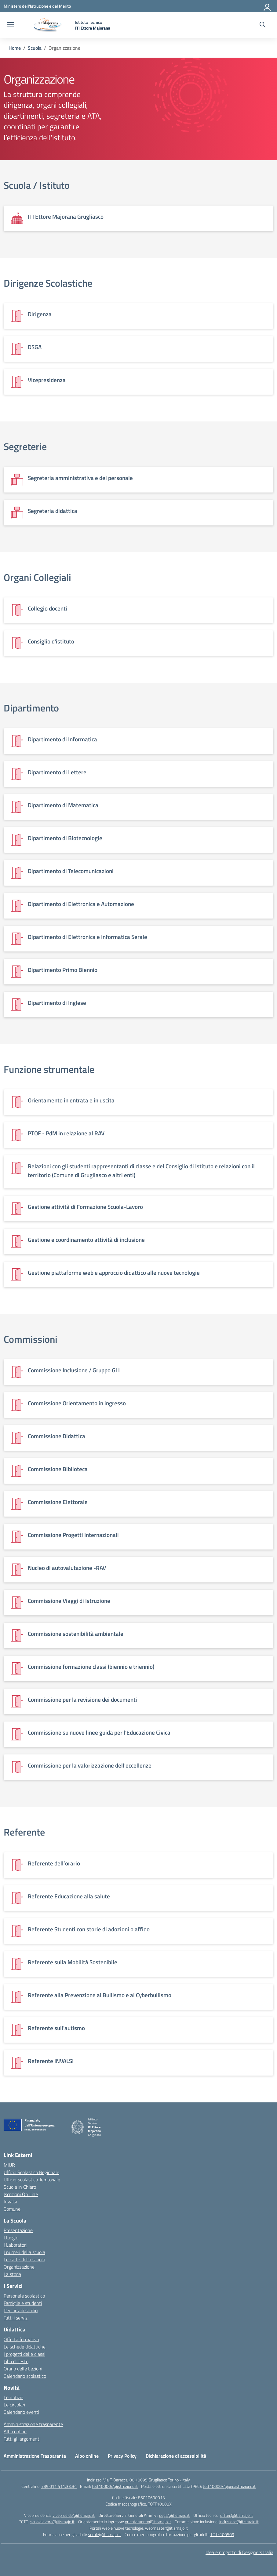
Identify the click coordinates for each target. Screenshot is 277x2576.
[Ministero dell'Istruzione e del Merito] (37, 6)
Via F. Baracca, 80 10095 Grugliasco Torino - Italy (146, 2480)
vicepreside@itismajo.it (74, 2515)
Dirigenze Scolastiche (48, 283)
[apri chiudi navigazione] (10, 25)
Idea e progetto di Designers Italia (239, 2552)
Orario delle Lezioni (23, 2368)
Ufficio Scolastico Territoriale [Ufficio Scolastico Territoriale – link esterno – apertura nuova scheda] (32, 2179)
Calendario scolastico (25, 2376)
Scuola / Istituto (37, 185)
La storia (12, 2274)
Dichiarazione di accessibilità (176, 2456)
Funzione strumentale (49, 1069)
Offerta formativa (21, 2339)
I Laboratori (15, 2244)
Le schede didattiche (25, 2346)
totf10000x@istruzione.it (115, 2486)
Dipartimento (31, 707)
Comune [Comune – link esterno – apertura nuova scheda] (12, 2208)
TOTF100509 (222, 2534)
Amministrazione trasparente (33, 2424)
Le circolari (14, 2404)
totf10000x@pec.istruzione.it (229, 2486)
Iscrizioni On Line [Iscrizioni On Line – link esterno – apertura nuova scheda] (21, 2194)
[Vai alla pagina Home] (15, 48)
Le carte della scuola (24, 2259)
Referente (24, 1832)
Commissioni (30, 1339)
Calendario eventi (21, 2412)
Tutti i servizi (16, 2317)
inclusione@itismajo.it (239, 2521)
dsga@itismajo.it (174, 2515)
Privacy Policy (122, 2456)
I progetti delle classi (24, 2354)
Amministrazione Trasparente (35, 2456)
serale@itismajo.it (104, 2534)
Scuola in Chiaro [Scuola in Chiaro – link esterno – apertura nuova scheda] (20, 2187)
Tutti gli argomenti (22, 2438)
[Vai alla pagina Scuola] (35, 48)
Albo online (15, 2431)
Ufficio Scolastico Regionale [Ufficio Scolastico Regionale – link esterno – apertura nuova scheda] (31, 2172)
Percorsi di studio (21, 2310)
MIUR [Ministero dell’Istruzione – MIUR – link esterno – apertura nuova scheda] (9, 2165)
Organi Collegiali (37, 577)
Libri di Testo (16, 2361)
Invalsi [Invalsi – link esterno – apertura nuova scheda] (10, 2201)
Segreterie (25, 446)
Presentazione (18, 2230)
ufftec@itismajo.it (236, 2515)
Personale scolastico (24, 2295)
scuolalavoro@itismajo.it (52, 2521)
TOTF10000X (160, 2504)
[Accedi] (267, 6)
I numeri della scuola (24, 2252)
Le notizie (13, 2397)
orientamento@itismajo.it (148, 2521)
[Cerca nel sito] (262, 25)
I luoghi (11, 2237)
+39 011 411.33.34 (59, 2486)
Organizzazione (19, 2266)
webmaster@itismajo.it (166, 2528)
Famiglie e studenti (23, 2303)
